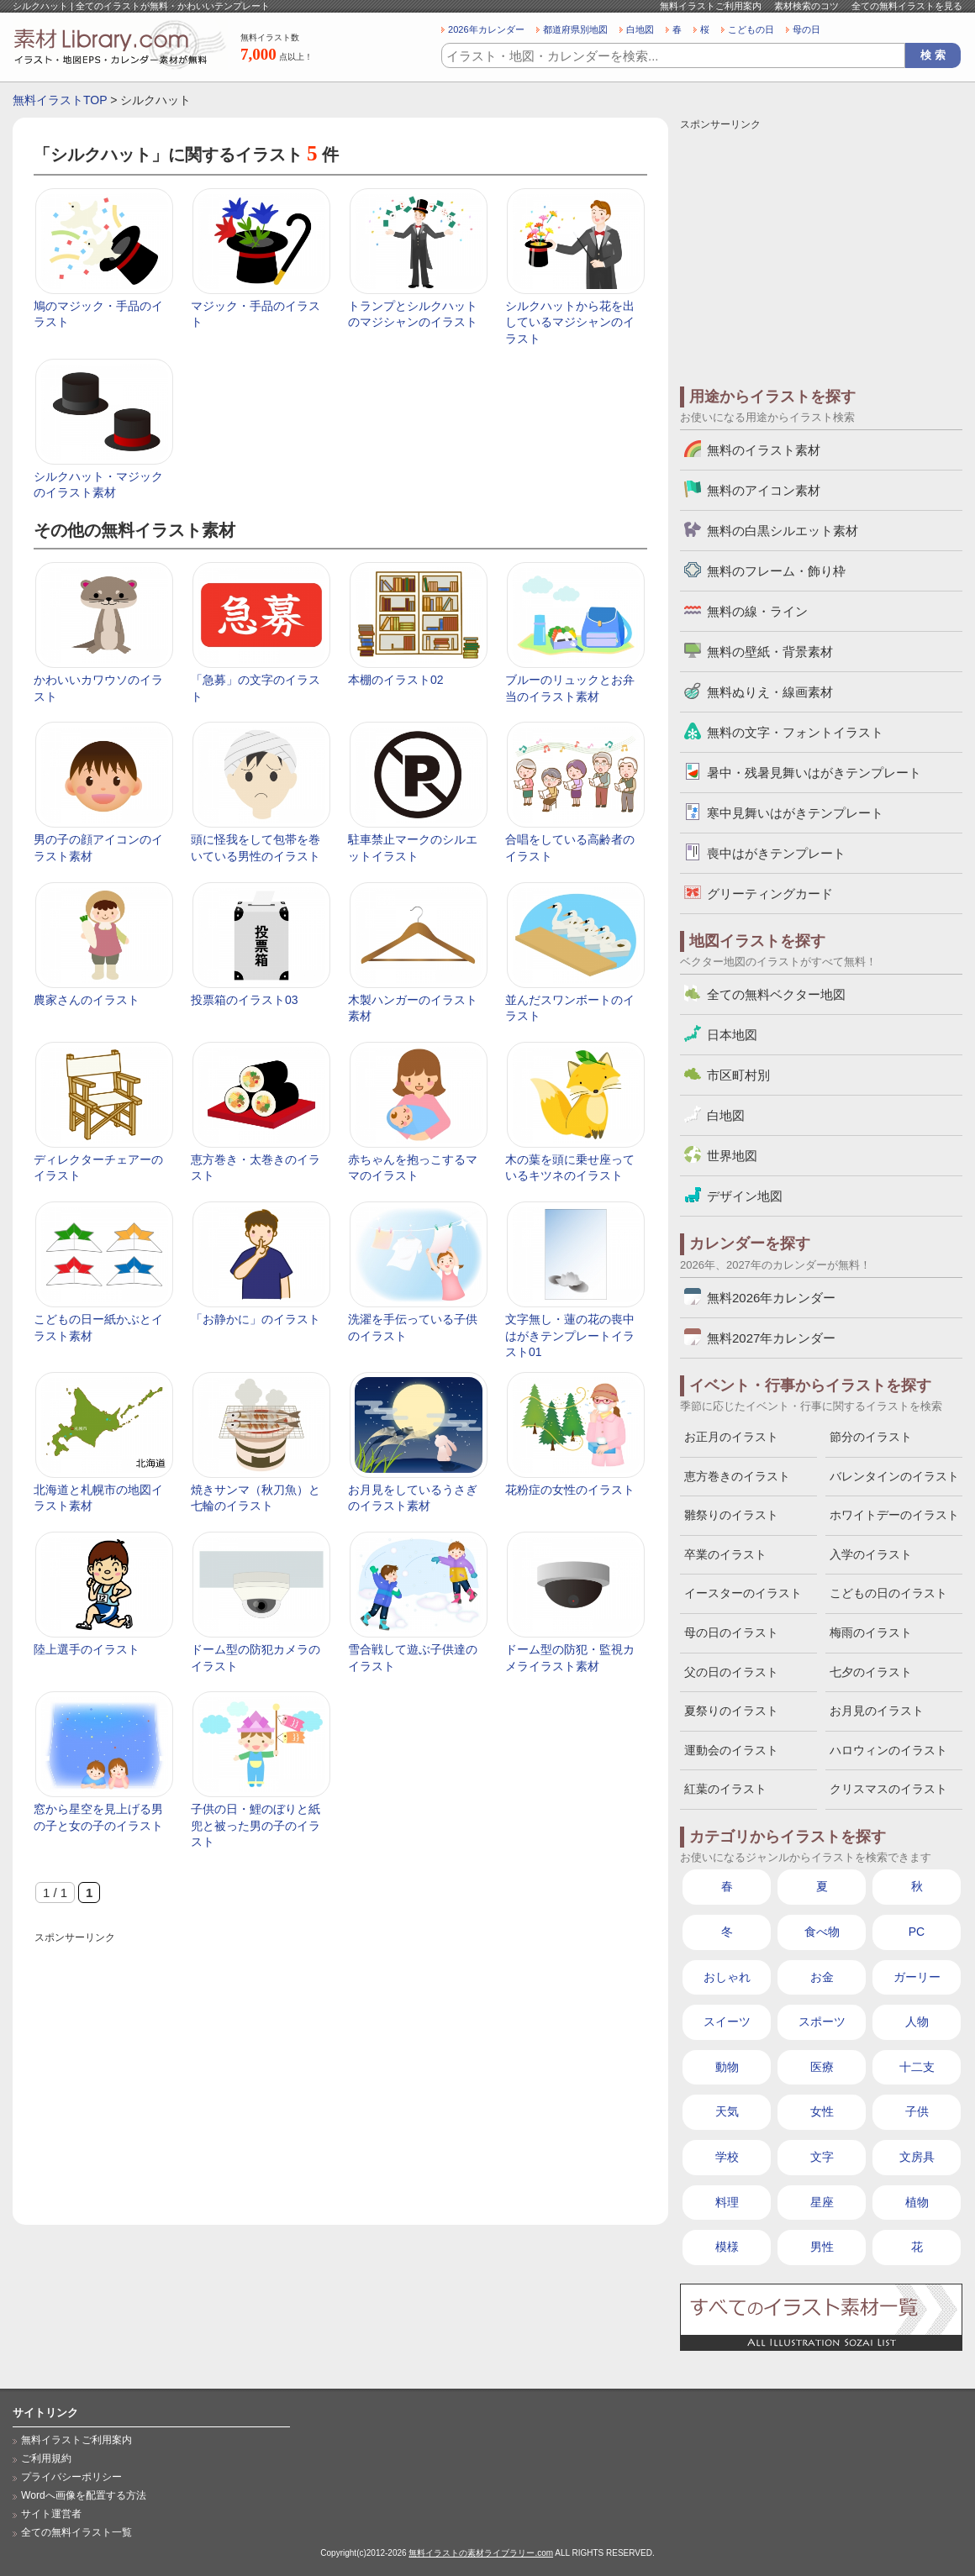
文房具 (917, 2156)
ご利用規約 (46, 2458)
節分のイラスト (871, 1436)
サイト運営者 (51, 2514)
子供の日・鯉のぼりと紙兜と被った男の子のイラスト (255, 1825)
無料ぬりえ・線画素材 (770, 692)
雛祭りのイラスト (731, 1515)
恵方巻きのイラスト (737, 1476)
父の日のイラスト (731, 1672)
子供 (917, 2111)
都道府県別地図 (575, 29)
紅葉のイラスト (725, 1788)
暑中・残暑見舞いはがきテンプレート (814, 772)
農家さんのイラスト (87, 1000)
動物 (727, 2067)
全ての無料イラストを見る (906, 6)
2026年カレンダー (486, 29)
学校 (727, 2156)
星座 (822, 2202)
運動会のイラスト (731, 1750)
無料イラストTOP (60, 100)
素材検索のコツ (806, 6)
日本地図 (732, 1035)
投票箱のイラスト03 (244, 1000)
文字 (822, 2156)
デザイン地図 (745, 1196)
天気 (727, 2111)
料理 (727, 2202)
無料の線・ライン (757, 611)
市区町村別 (738, 1075)
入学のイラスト (871, 1554)
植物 (917, 2202)
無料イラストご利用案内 (711, 6)
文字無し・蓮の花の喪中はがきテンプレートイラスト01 (570, 1335)
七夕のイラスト (871, 1672)
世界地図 (732, 1156)
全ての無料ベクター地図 (776, 994)
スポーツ (822, 2021)
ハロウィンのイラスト (888, 1750)
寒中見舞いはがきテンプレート (795, 813)
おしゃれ (727, 1977)
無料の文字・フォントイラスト (795, 732)
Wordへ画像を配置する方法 (83, 2495)
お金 (822, 1977)
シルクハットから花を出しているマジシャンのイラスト (570, 322)
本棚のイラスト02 (396, 679)
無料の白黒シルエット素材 (782, 530)
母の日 (806, 29)
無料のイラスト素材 (763, 450)
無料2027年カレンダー (771, 1338)
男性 (822, 2246)
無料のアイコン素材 (763, 490)
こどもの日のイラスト (888, 1593)
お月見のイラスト (877, 1710)
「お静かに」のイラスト (255, 1319)
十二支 (917, 2067)
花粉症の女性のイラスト (570, 1489)
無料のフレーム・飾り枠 (776, 571)
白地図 (640, 29)
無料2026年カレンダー (771, 1298)
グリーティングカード (770, 893)
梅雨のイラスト (871, 1632)
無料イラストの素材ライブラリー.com (480, 2553)
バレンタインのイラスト (894, 1476)
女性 (822, 2111)
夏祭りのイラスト (731, 1710)
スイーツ (727, 2021)
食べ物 (822, 1931)
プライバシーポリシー (71, 2477)
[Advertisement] (340, 2065)
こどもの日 (751, 29)
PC (917, 1931)
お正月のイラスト (731, 1436)
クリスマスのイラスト (888, 1788)
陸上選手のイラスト (87, 1649)
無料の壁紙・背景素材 (770, 651)
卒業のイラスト (725, 1554)
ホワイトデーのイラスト (894, 1515)
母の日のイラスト (731, 1632)
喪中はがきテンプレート (776, 853)
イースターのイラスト (743, 1593)
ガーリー (917, 1977)
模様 (727, 2246)
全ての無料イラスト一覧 (76, 2532)
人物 (917, 2021)
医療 (822, 2067)
